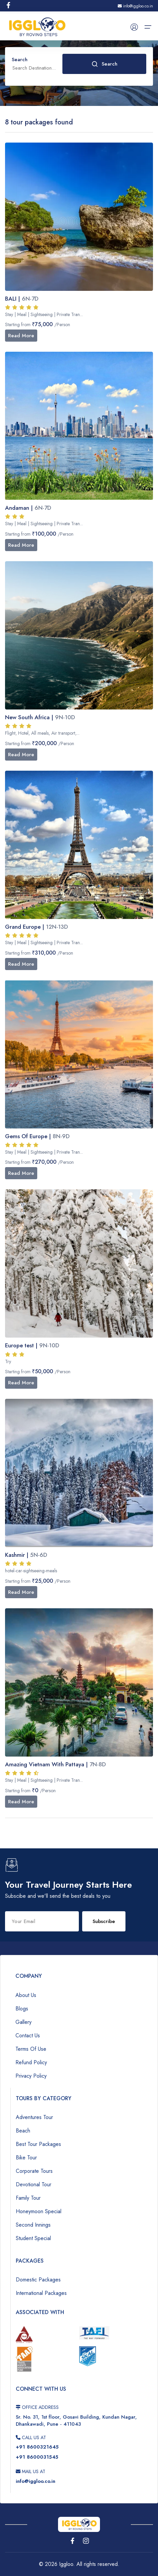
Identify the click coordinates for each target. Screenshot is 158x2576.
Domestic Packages (38, 2279)
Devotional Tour (33, 2184)
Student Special (33, 2238)
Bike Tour (26, 2157)
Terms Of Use (30, 2049)
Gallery (23, 2022)
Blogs (21, 2008)
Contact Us (27, 2035)
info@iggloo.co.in (135, 6)
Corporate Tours (34, 2171)
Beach (23, 2131)
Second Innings (33, 2225)
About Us (25, 1995)
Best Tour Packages (38, 2144)
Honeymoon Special (38, 2211)
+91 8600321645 (37, 2447)
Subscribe (104, 1921)
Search (104, 64)
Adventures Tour (34, 2117)
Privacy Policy (31, 2076)
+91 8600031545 (37, 2457)
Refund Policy (31, 2062)
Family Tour (28, 2198)
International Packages (41, 2293)
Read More (21, 335)
